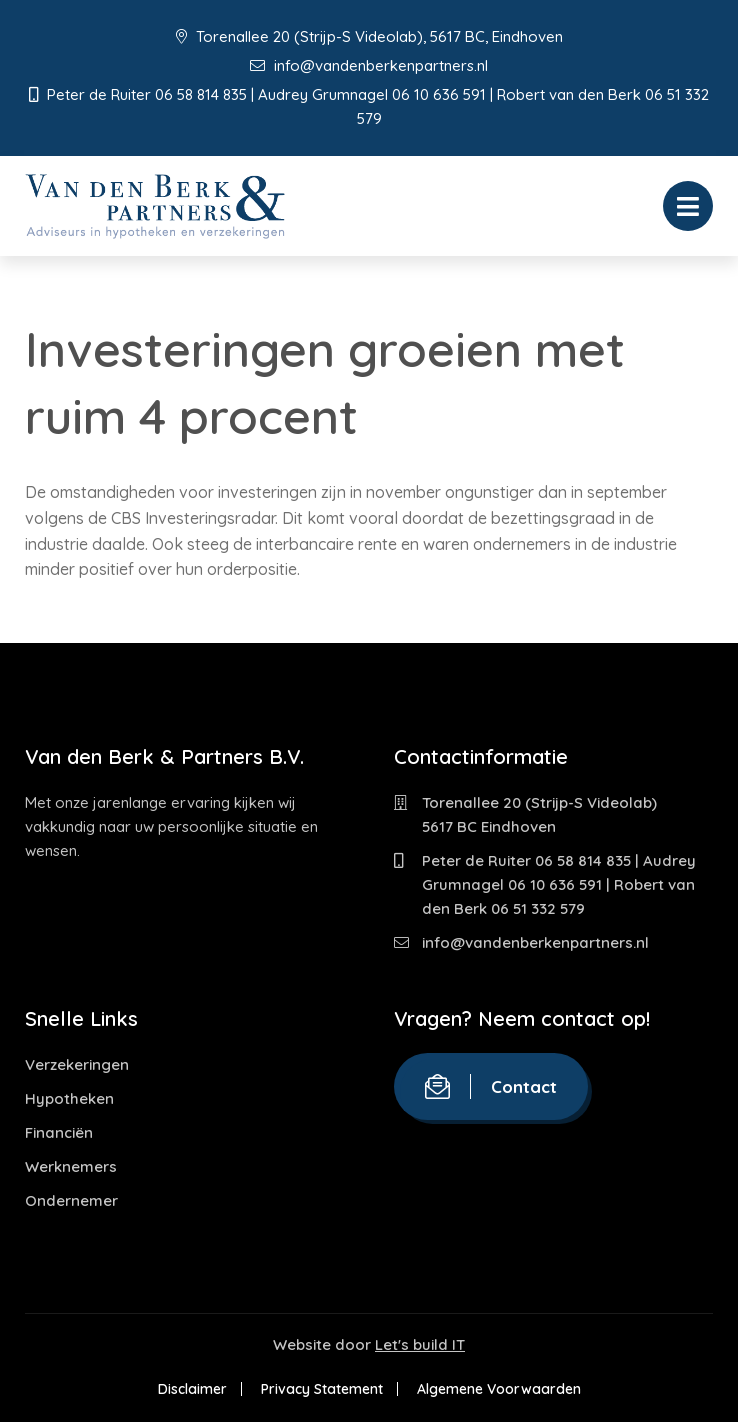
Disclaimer (192, 1389)
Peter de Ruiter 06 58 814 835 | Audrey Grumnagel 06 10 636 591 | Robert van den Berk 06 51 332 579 (559, 884)
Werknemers (71, 1166)
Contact (491, 1086)
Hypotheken (69, 1098)
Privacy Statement (322, 1389)
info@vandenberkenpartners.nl (369, 65)
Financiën (59, 1132)
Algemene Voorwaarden (499, 1389)
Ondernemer (71, 1200)
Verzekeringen (77, 1064)
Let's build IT (420, 1344)
